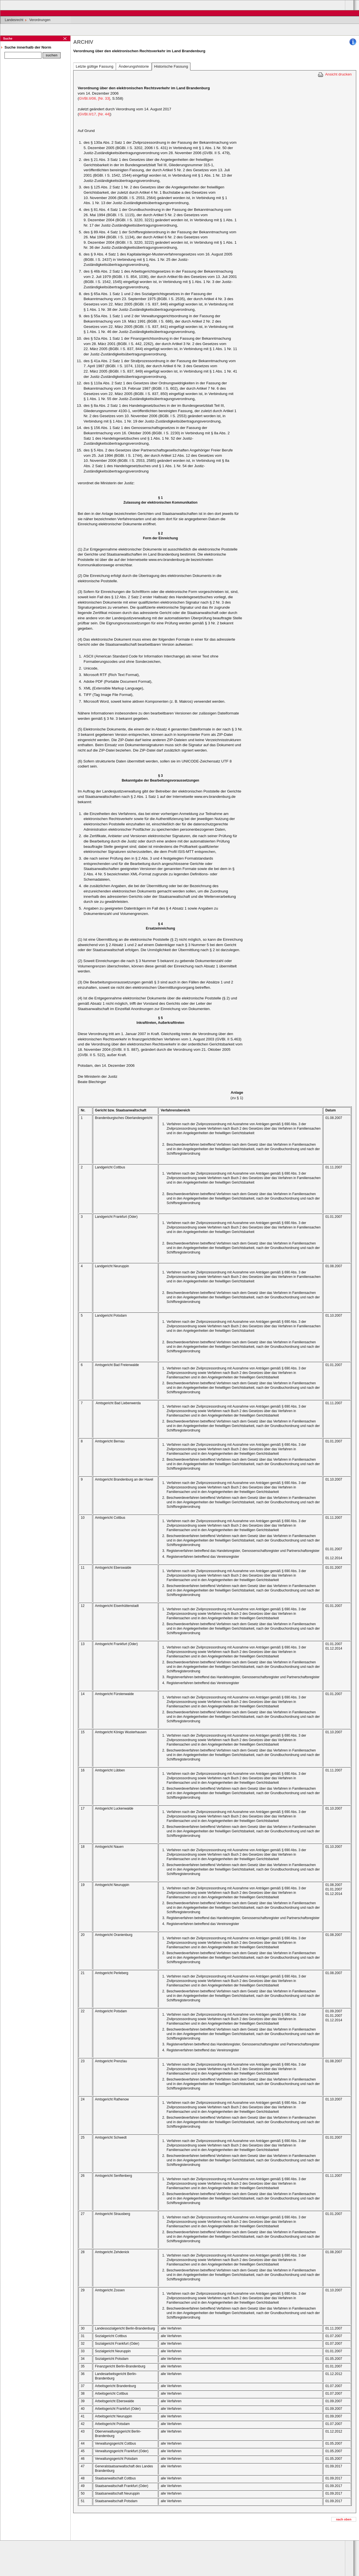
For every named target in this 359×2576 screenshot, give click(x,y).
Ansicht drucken (338, 74)
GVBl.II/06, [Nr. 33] (94, 98)
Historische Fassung (171, 66)
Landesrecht (14, 20)
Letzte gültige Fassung (94, 66)
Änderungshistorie (134, 66)
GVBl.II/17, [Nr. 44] (94, 114)
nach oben (343, 2519)
